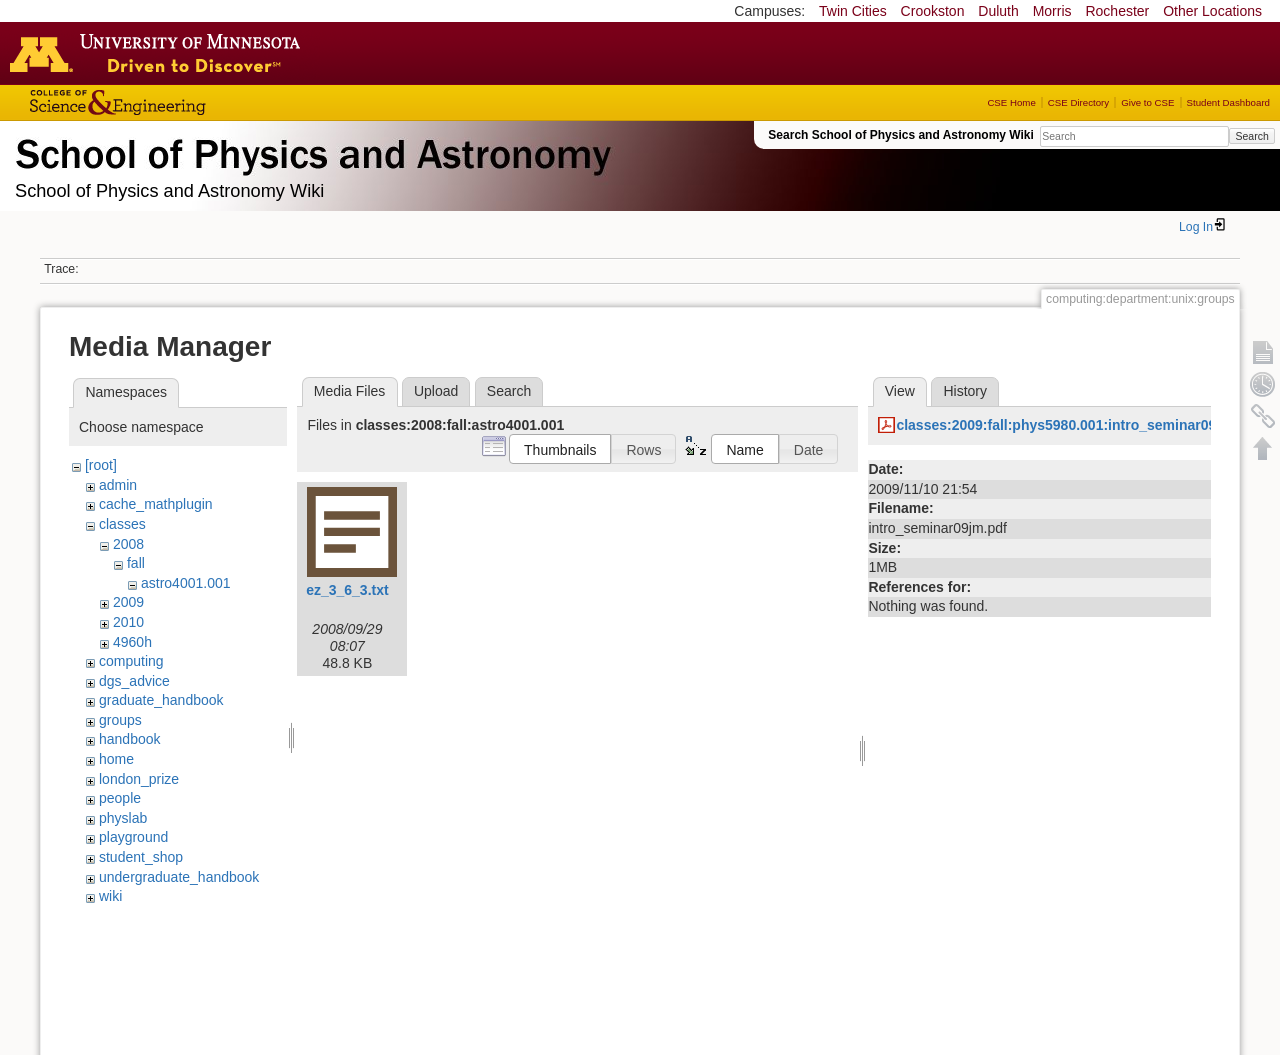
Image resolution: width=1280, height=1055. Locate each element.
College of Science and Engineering (180, 102)
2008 (128, 544)
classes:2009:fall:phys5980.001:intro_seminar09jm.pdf (1077, 425)
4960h (132, 642)
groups (120, 720)
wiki (110, 896)
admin (118, 485)
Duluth (998, 11)
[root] (101, 465)
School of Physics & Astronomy (310, 150)
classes (122, 524)
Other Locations (1212, 11)
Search (1251, 136)
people (120, 798)
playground (133, 837)
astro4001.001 (186, 583)
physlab (123, 818)
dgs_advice (134, 681)
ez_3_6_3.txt (347, 590)
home (116, 759)
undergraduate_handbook (179, 877)
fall (136, 563)
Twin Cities (853, 11)
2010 (128, 622)
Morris (1052, 11)
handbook (130, 739)
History (965, 391)
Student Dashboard (1228, 102)
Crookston (933, 11)
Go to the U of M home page (160, 53)
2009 (128, 602)
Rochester (1117, 11)
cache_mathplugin (156, 504)
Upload (436, 391)
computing (131, 661)
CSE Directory (1078, 102)
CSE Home (1011, 102)
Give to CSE (1147, 102)
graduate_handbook (161, 700)
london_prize (139, 779)
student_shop (141, 857)
